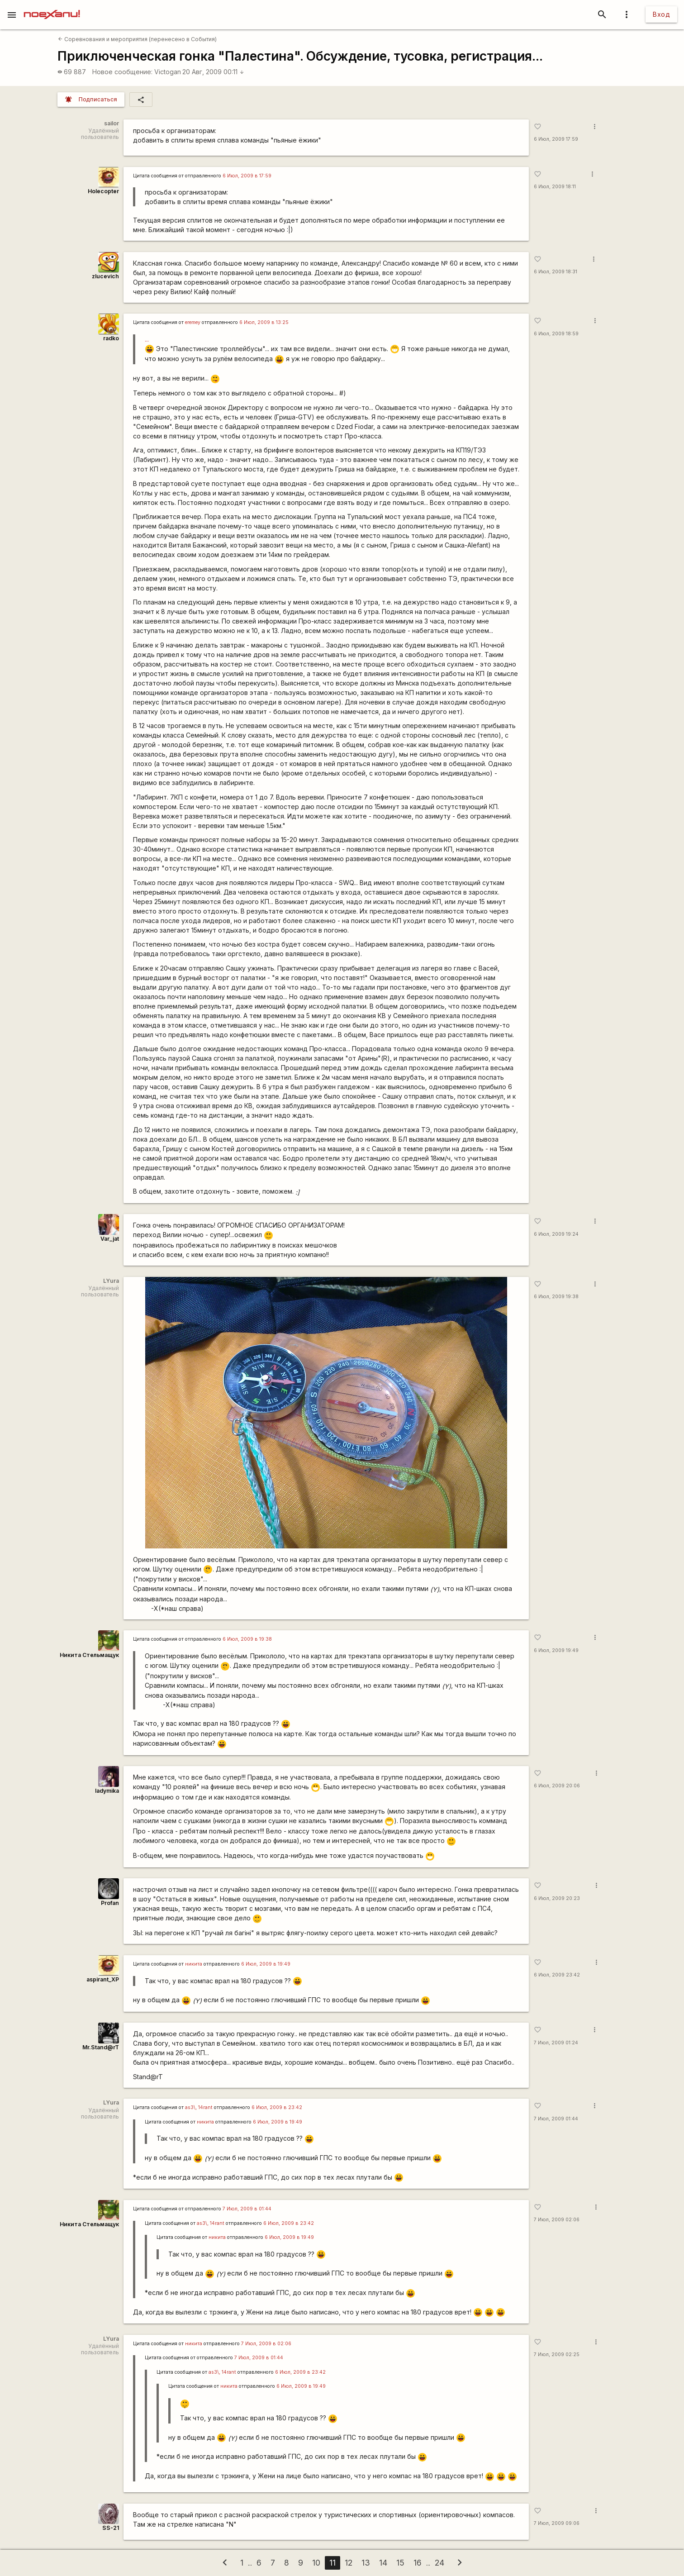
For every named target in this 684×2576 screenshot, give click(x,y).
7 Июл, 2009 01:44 (556, 2119)
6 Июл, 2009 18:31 (555, 272)
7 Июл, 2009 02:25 (557, 2354)
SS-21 (110, 2527)
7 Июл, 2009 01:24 (556, 2043)
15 (400, 2562)
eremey (192, 322)
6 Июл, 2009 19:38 (556, 1297)
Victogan (167, 72)
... (147, 339)
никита (193, 1964)
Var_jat (109, 1238)
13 (365, 2562)
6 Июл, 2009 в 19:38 (247, 1639)
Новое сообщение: (122, 72)
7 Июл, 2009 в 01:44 (247, 2209)
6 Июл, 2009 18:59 (556, 334)
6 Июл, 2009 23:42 (557, 1975)
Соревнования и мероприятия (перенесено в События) (137, 39)
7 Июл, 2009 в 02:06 (266, 2344)
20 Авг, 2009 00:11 (213, 72)
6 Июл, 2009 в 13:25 (264, 322)
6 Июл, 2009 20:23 (557, 1898)
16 (417, 2562)
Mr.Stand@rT (100, 2047)
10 (316, 2562)
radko (111, 338)
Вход (661, 14)
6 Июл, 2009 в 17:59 (247, 176)
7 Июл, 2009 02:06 (557, 2220)
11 (332, 2562)
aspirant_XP (102, 1979)
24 (439, 2562)
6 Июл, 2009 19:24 (556, 1234)
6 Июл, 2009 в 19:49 (265, 1964)
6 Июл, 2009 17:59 (556, 139)
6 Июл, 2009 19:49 (556, 1650)
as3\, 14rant (199, 2107)
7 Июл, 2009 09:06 (557, 2523)
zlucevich (105, 276)
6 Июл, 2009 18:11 (555, 187)
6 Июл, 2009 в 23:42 (277, 2107)
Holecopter (103, 191)
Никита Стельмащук (89, 1655)
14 (383, 2562)
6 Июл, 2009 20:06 (557, 1786)
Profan (110, 1903)
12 (348, 2562)
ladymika (107, 1790)
